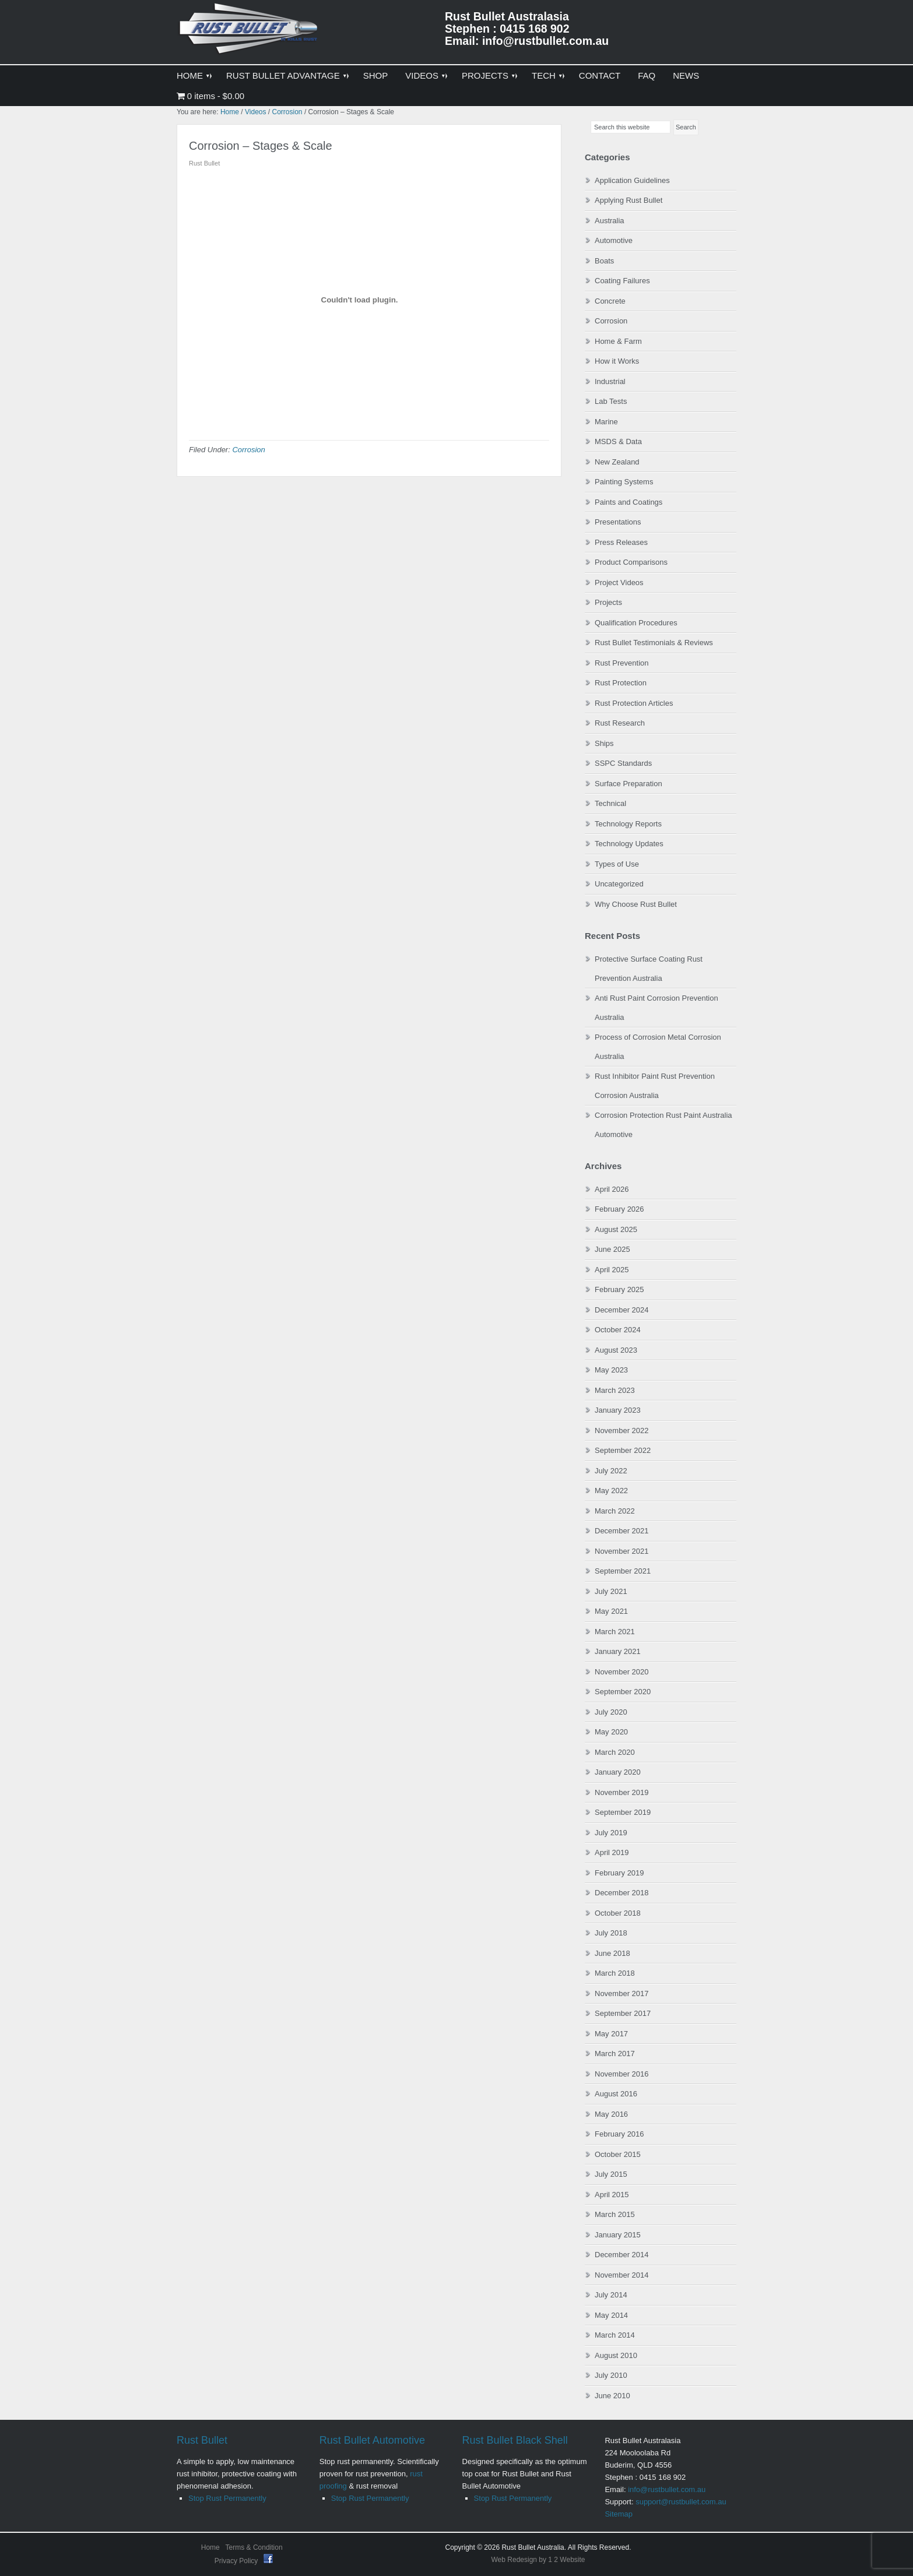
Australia (609, 220)
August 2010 (616, 2355)
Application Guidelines (632, 180)
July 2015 (611, 2174)
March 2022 (615, 1511)
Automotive (614, 240)
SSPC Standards (623, 763)
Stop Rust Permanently (227, 2498)
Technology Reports (628, 823)
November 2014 (622, 2275)
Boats (604, 260)
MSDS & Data (618, 441)
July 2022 (611, 1470)
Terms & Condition (254, 2547)
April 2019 (612, 1852)
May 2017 (611, 2033)
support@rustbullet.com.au (680, 2501)
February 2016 (619, 2134)
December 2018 (622, 1892)
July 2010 (611, 2375)
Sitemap (619, 2514)
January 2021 (618, 1651)
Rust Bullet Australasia (249, 33)
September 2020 (623, 1691)
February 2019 (619, 1872)
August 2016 (616, 2093)
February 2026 (619, 1209)
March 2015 (615, 2214)
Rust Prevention (622, 663)
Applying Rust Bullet (628, 200)
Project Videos (619, 582)
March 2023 (615, 1390)
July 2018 (611, 1933)
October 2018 (618, 1913)
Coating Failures (622, 280)
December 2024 (622, 1309)
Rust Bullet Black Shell (515, 2440)
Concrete (610, 301)
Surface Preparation (628, 783)
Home (210, 2547)
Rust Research (620, 723)
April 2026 (612, 1189)
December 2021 (622, 1530)
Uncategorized (619, 883)
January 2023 (618, 1410)
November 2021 (622, 1551)
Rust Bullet (202, 2440)
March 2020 (615, 1752)
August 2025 (616, 1229)
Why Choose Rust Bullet (636, 904)
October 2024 (618, 1329)
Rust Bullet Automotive (372, 2440)
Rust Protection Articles (634, 703)
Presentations (618, 522)
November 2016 (622, 2074)
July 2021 (611, 1591)
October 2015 (618, 2154)
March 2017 (615, 2053)
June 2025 (612, 1249)
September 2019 (623, 1812)
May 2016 (611, 2114)
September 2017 (623, 2013)
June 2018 (612, 1953)
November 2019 (622, 1792)
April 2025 (612, 1269)
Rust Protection (621, 682)
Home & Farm (618, 341)
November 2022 (622, 1430)
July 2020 (611, 1712)
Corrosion (248, 449)
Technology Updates (629, 843)
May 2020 (611, 1731)
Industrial (610, 381)
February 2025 (619, 1289)
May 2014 (611, 2315)
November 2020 (622, 1671)
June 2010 (612, 2395)
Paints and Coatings (628, 502)
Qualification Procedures (636, 622)
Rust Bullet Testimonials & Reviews (654, 642)
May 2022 (611, 1490)
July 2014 (611, 2294)
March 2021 (615, 1631)
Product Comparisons (631, 562)
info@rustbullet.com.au (666, 2489)
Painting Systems (624, 481)
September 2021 (623, 1571)
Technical (610, 803)
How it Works (617, 361)
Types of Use (617, 864)
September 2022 (623, 1450)
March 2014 (615, 2335)
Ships (604, 743)
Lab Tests (611, 401)
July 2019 (611, 1832)
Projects (608, 602)
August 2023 (616, 1350)
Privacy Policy (237, 2561)
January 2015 (618, 2234)
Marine (606, 421)
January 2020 (618, 1772)
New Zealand (617, 462)
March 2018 (615, 1973)
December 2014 (622, 2254)
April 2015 (612, 2194)
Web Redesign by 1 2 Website (538, 2560)
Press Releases (621, 542)
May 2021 (611, 1611)
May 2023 (611, 1370)
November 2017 (622, 1993)
